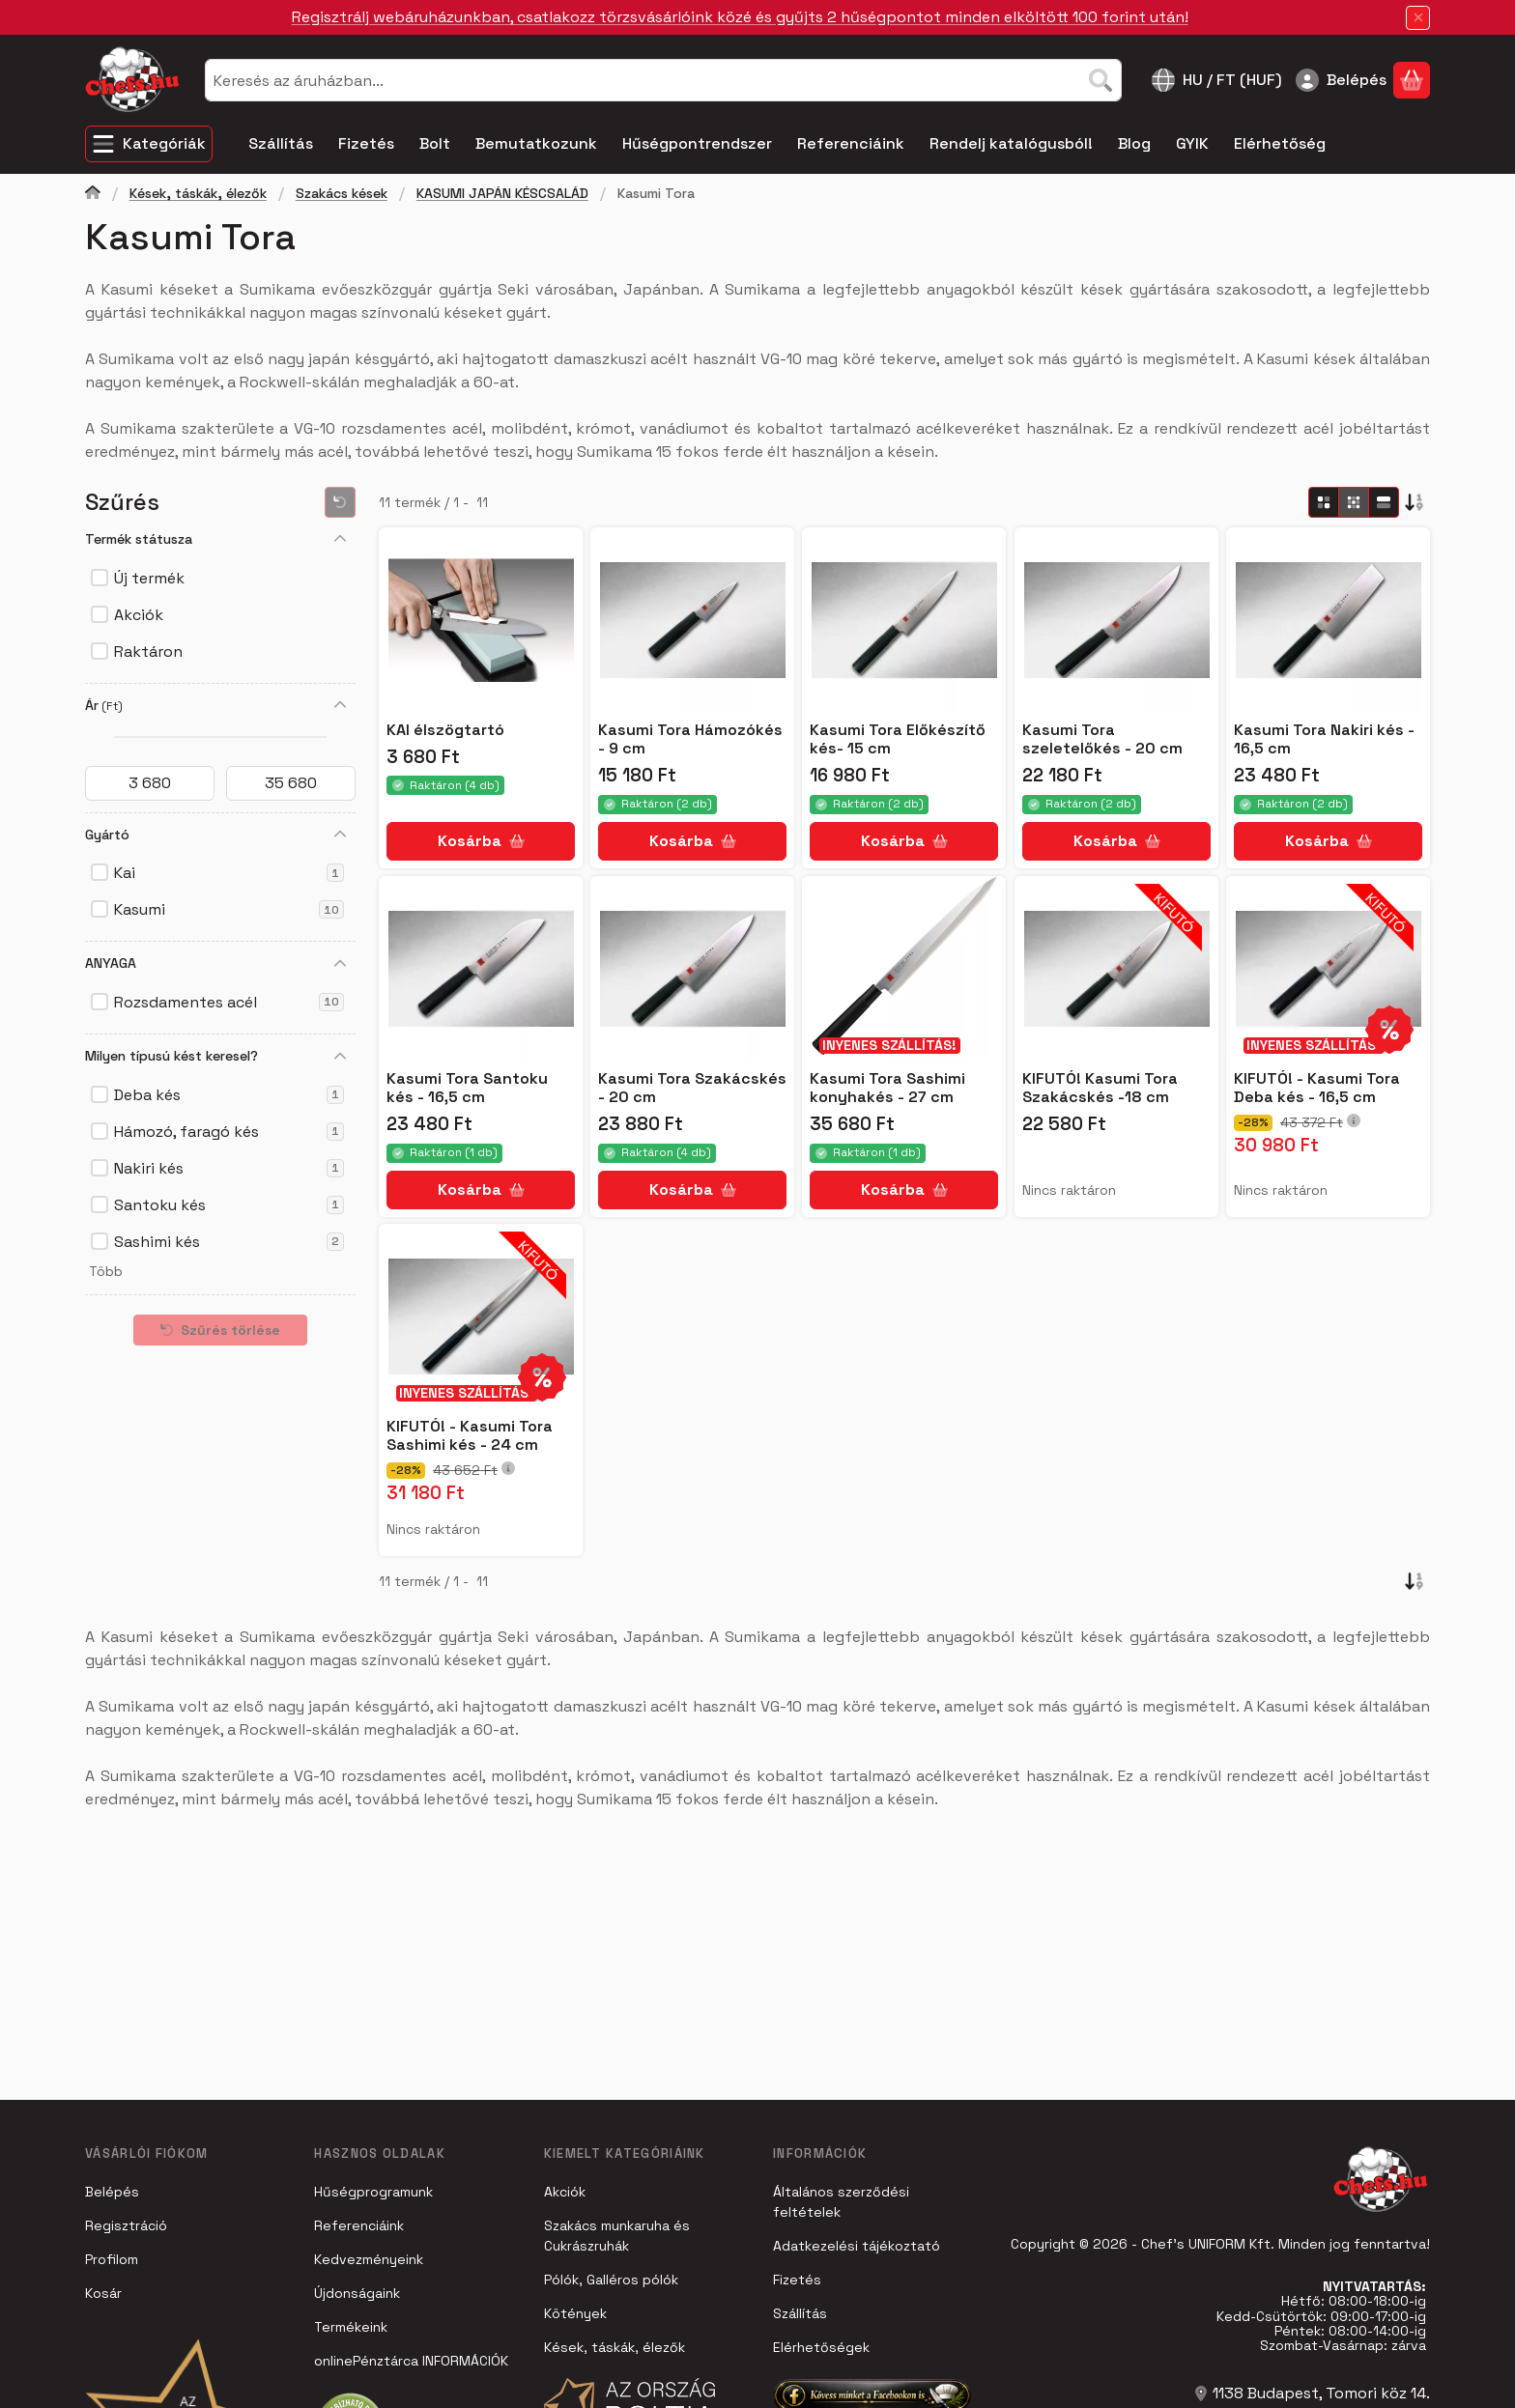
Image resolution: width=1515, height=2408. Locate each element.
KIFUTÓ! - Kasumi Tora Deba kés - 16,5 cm (1317, 1087)
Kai (229, 873)
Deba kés (229, 1095)
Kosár (103, 2293)
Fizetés (797, 2279)
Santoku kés (229, 1205)
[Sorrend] (1414, 502)
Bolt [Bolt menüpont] (434, 143)
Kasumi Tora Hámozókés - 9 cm (690, 739)
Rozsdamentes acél (229, 1002)
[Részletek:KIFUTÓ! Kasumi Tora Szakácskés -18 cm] (1116, 969)
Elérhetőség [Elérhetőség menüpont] (1280, 143)
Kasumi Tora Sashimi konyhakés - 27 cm (887, 1087)
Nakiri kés (229, 1168)
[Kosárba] (480, 841)
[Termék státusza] (340, 539)
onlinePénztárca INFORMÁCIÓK (411, 2360)
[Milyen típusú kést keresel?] (340, 1056)
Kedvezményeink (368, 2259)
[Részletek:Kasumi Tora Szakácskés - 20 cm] (693, 969)
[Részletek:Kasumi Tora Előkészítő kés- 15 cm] (904, 620)
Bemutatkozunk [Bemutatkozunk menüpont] (536, 143)
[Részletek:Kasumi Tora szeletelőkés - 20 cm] (1116, 620)
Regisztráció (126, 2225)
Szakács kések (341, 193)
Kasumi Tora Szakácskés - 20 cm (692, 1087)
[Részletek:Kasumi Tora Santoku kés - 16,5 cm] (481, 969)
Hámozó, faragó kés (229, 1131)
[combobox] (663, 80)
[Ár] (340, 705)
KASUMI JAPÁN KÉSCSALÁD (502, 193)
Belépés (112, 2191)
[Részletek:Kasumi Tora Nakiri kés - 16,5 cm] (1327, 620)
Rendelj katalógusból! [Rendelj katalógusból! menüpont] (1011, 143)
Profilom (111, 2259)
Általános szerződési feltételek (841, 2202)
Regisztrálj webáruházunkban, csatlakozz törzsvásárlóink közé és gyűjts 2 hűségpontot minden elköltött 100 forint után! (740, 17)
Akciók (138, 615)
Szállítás (800, 2313)
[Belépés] (1341, 80)
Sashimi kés (229, 1242)
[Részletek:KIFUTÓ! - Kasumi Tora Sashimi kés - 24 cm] (481, 1316)
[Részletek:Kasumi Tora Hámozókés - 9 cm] (693, 620)
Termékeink (350, 2327)
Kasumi (229, 909)
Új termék (149, 578)
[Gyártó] (340, 834)
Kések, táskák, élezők (198, 193)
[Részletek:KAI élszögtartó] (481, 620)
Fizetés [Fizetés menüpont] (366, 143)
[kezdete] (149, 783)
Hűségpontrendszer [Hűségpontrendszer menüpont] (697, 143)
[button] (104, 1272)
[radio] (1323, 502)
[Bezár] (1418, 18)
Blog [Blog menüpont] (1134, 143)
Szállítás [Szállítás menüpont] (280, 143)
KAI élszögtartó (445, 730)
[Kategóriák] (149, 144)
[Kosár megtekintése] (1411, 80)
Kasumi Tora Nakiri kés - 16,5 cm (1324, 739)
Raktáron (148, 651)
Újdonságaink (357, 2293)
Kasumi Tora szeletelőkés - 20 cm (1102, 739)
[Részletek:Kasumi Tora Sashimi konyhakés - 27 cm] (904, 969)
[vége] (291, 783)
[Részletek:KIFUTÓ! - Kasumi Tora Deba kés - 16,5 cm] (1327, 969)
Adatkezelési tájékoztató (856, 2245)
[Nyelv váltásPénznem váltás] (1217, 80)
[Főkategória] (92, 194)
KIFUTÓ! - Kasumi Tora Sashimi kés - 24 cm (469, 1435)
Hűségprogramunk (373, 2191)
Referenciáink (359, 2225)
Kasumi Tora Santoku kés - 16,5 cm (467, 1087)
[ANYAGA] (340, 964)
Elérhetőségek (821, 2347)
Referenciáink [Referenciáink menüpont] (850, 143)
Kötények (575, 2313)
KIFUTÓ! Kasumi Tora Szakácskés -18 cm (1100, 1087)
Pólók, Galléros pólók (611, 2279)
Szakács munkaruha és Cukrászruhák (617, 2235)
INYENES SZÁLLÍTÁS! (889, 1045)
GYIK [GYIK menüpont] (1192, 143)
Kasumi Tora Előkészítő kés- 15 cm (898, 739)
